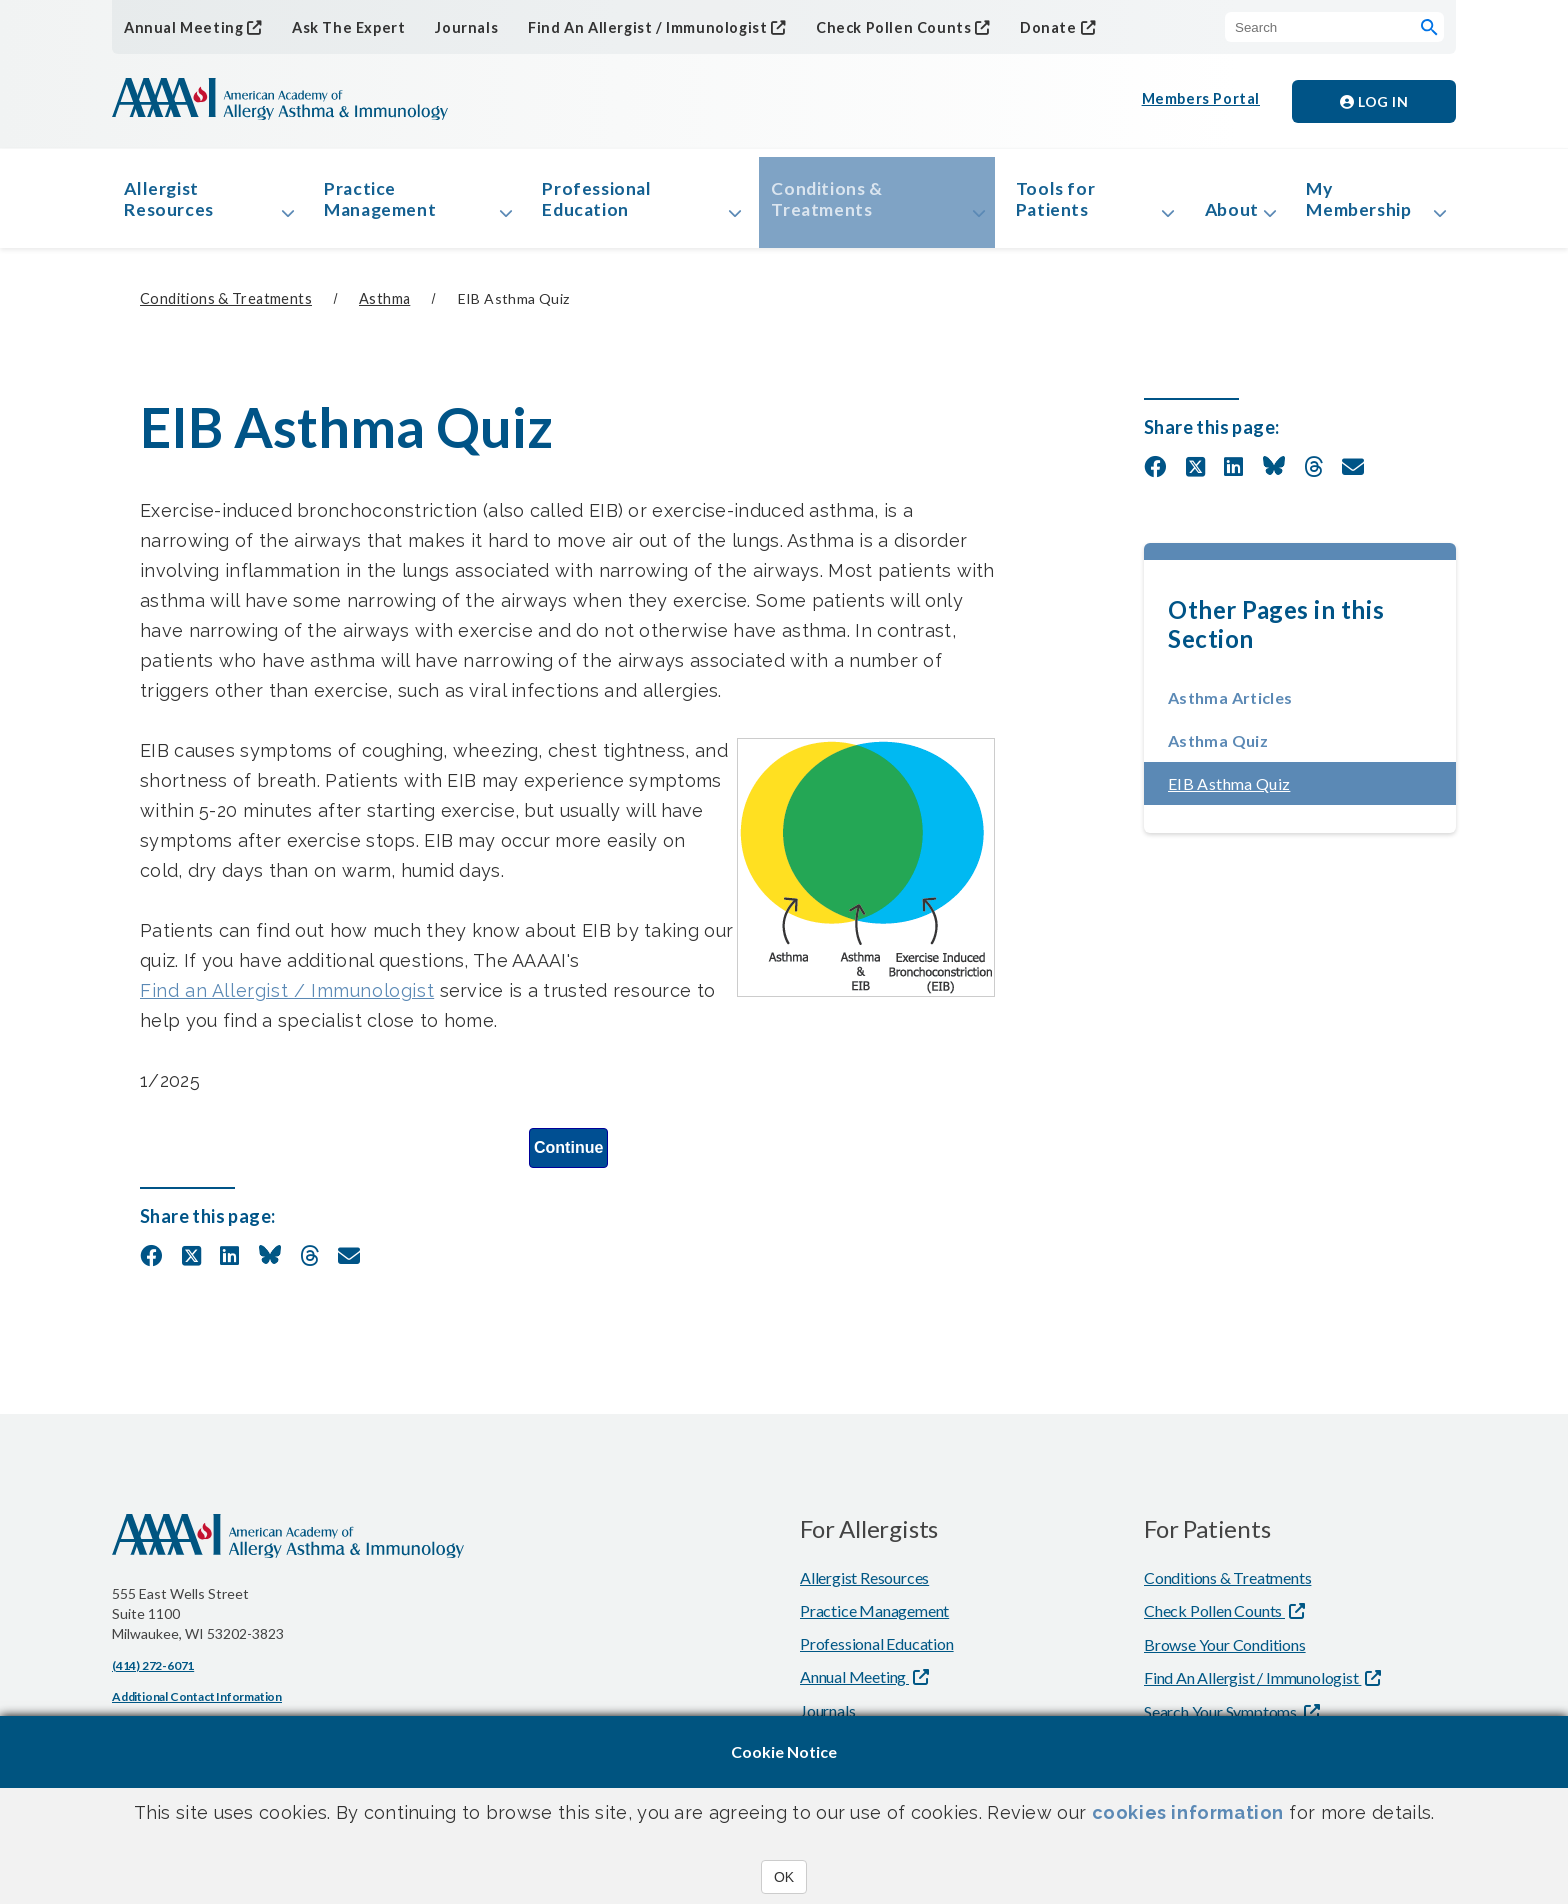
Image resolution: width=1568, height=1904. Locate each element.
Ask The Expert (341, 27)
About (1226, 214)
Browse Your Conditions (1225, 1652)
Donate (1024, 26)
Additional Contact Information (197, 1704)
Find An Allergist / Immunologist (633, 26)
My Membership (1364, 203)
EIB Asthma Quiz (1289, 791)
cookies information (1188, 1812)
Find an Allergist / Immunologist (287, 998)
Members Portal (1202, 101)
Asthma (384, 307)
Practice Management (386, 203)
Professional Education (600, 203)
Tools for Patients (1051, 203)
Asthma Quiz (1218, 748)
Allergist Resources (173, 203)
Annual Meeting (180, 26)
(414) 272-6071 (153, 1673)
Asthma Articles (1230, 705)
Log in (1374, 101)
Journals (456, 27)
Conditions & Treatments (827, 203)
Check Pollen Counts (873, 26)
